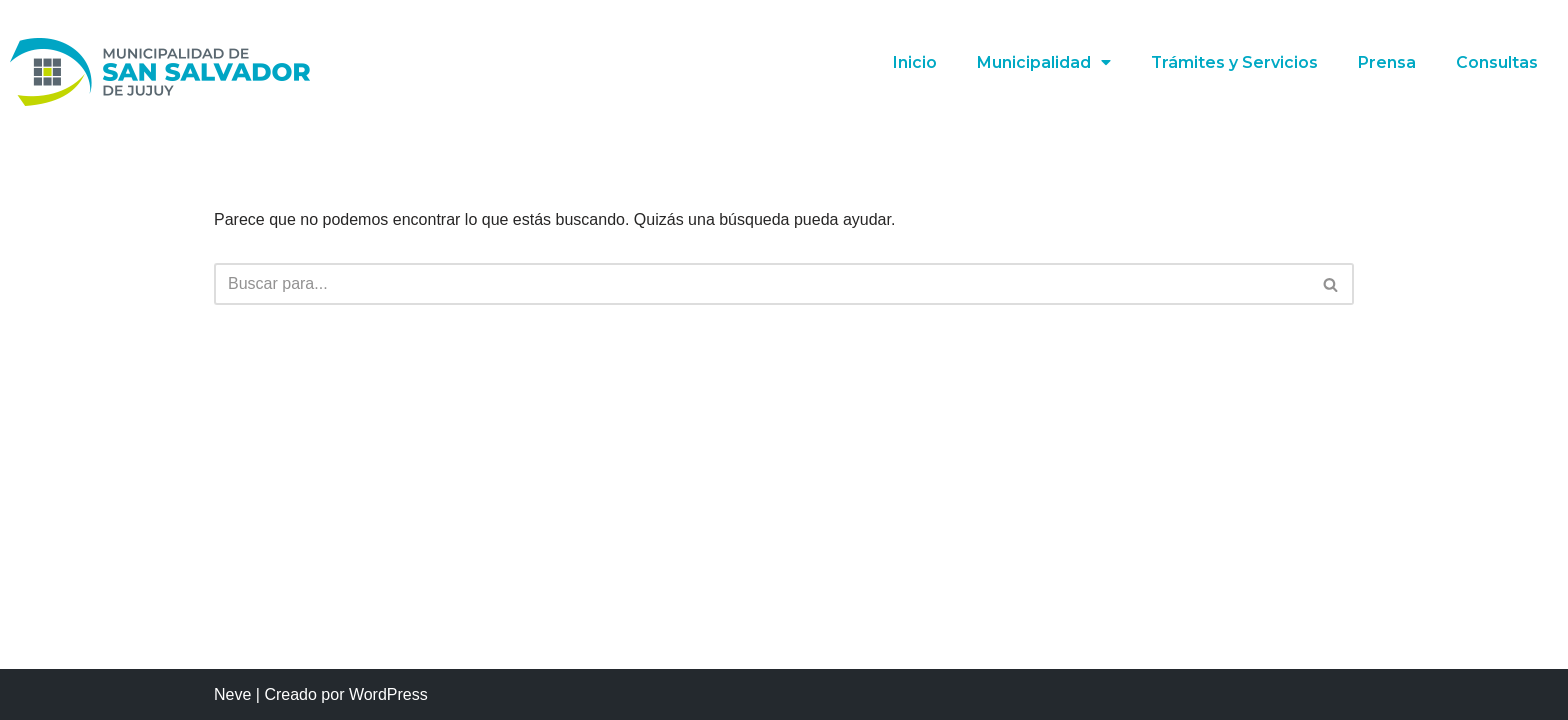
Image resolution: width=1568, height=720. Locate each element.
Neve (232, 694)
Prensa (1387, 62)
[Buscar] (761, 284)
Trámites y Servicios (1234, 62)
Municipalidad (1043, 63)
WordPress (388, 694)
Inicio (914, 62)
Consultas (1497, 62)
